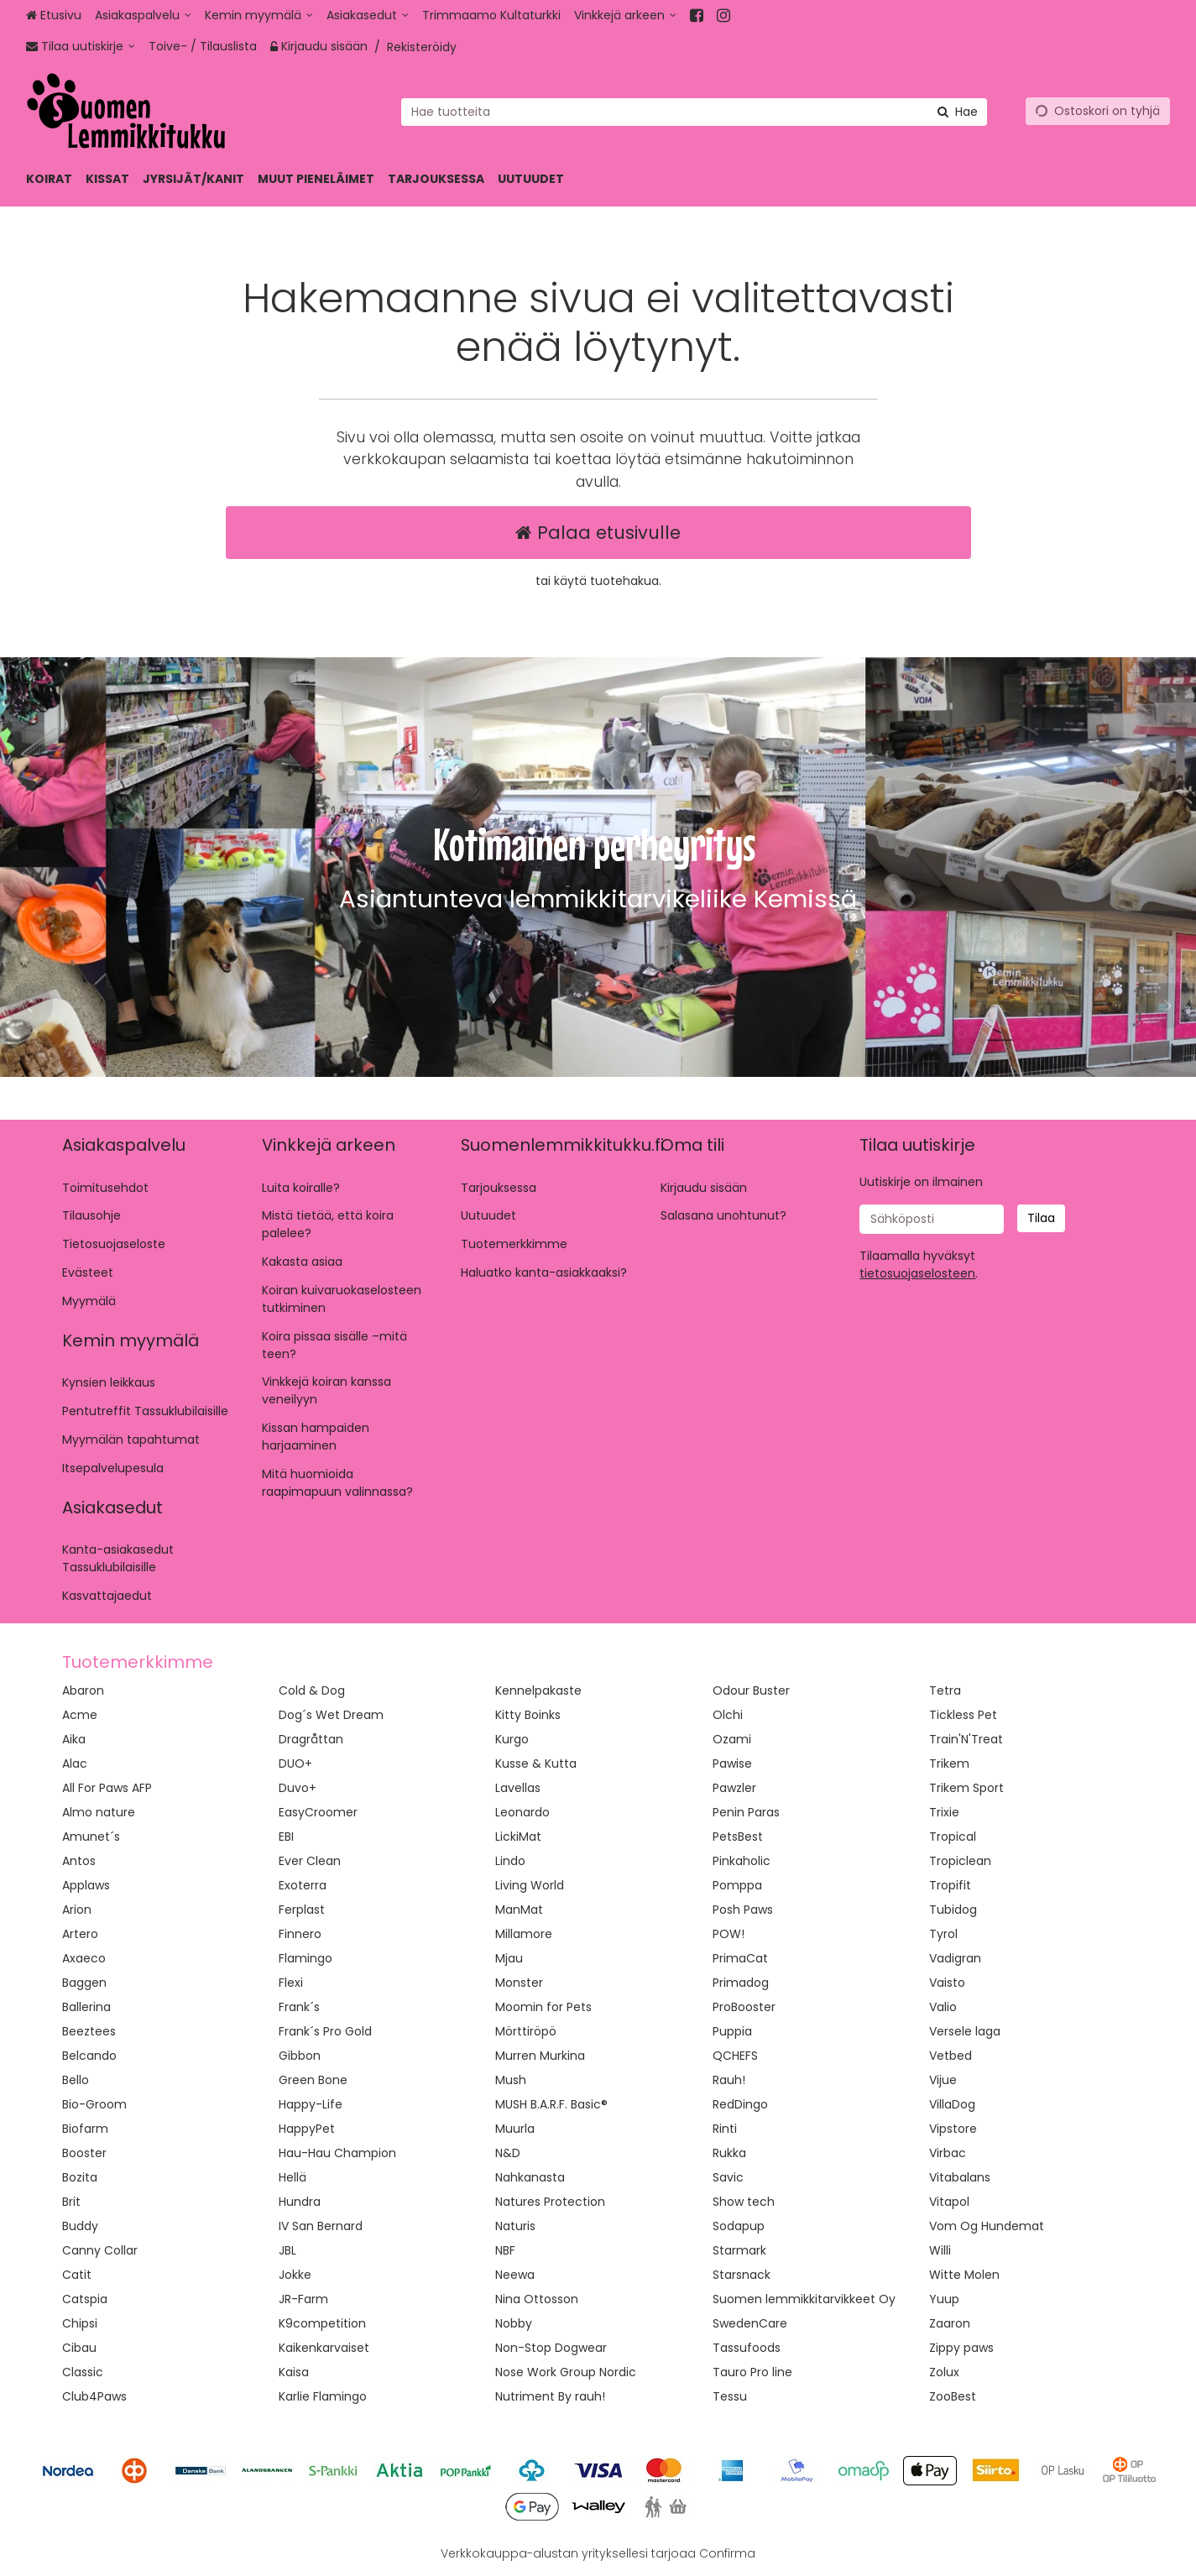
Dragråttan (311, 1739)
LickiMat (518, 1836)
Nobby (513, 2323)
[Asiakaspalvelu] (143, 15)
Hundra (300, 2201)
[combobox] (694, 111)
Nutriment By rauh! (550, 2396)
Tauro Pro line (752, 2372)
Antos (79, 1860)
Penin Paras (746, 1812)
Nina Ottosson (536, 2299)
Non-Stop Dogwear (551, 2347)
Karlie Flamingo (323, 2396)
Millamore (523, 1933)
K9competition (322, 2323)
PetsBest (738, 1836)
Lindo (510, 1860)
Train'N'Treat (966, 1739)
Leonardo (522, 1812)
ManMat (519, 1909)
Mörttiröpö (525, 2031)
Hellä (292, 2177)
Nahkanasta (530, 2177)
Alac (74, 1763)
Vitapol (949, 2201)
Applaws (86, 1885)
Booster (84, 2153)
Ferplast (302, 1909)
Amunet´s (91, 1836)
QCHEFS (735, 2055)
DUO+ (295, 1763)
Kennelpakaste (538, 1690)
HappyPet (307, 2128)
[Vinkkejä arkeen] (625, 15)
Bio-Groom (94, 2104)
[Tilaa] (1041, 1218)
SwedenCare (750, 2323)
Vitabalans (959, 2177)
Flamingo (305, 1958)
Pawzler (734, 1787)
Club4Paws (94, 2396)
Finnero (300, 1933)
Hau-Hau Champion (337, 2153)
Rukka (729, 2153)
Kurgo (512, 1739)
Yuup (944, 2299)
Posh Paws (743, 1909)
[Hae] (957, 111)
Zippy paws (961, 2347)
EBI (286, 1836)
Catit (76, 2274)
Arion (76, 1909)
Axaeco (84, 1958)
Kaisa (294, 2372)
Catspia (84, 2299)
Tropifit (950, 1885)
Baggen (84, 1982)
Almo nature (98, 1812)
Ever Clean (310, 1860)
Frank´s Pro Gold (325, 2031)
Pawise (732, 1763)
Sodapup (739, 2226)
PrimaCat (740, 1958)
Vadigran (955, 1958)
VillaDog (952, 2104)
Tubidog (953, 1909)
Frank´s (299, 2007)
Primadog (741, 1982)
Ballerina (86, 2007)
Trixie (944, 1812)
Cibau (79, 2347)
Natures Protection (550, 2201)
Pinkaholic (741, 1860)
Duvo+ (297, 1787)
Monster (519, 1982)
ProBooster (744, 2007)
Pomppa (737, 1885)
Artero (80, 1933)
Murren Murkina (540, 2055)
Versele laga (964, 2031)
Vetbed (950, 2055)
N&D (507, 2153)
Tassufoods (747, 2347)
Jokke (295, 2274)
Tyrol (943, 1933)
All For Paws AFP (107, 1787)
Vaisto (947, 1982)
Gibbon (300, 2055)
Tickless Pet (963, 1714)
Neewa (515, 2274)
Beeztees (89, 2031)
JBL (287, 2250)
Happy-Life (310, 2104)
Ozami (732, 1739)
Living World (529, 1885)
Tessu (730, 2396)
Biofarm (85, 2128)
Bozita (79, 2177)
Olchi (728, 1714)
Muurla (515, 2128)
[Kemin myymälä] (259, 15)
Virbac (947, 2153)
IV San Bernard (321, 2226)
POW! (728, 1933)
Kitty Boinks (528, 1714)
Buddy (80, 2226)
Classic (82, 2372)
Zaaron (949, 2323)
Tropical (952, 1836)
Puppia (732, 2031)
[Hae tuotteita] (694, 111)
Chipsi (79, 2323)
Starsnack (741, 2274)
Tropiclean (960, 1860)
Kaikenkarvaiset (324, 2347)
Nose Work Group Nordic (565, 2372)
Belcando (89, 2055)
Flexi (291, 1982)
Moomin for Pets (543, 2007)
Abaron (83, 1690)
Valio (943, 2007)
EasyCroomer (318, 1812)
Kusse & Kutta (536, 1763)
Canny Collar (100, 2250)
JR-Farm (303, 2299)
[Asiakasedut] (367, 15)
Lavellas (518, 1787)
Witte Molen (964, 2274)
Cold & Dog (312, 1690)
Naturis (515, 2226)
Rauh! (729, 2080)
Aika (74, 1739)
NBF (505, 2250)
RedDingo (740, 2104)
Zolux (944, 2372)
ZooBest (952, 2396)
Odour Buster (751, 1690)
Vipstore (953, 2128)
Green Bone (313, 2080)
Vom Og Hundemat (986, 2226)
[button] (917, 1273)
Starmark (739, 2250)
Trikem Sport (966, 1787)
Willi (940, 2250)
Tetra (945, 1690)
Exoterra (302, 1885)
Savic (728, 2177)
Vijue (943, 2080)
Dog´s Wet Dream (331, 1714)
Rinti (725, 2128)
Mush (510, 2080)
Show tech (744, 2201)
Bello (75, 2080)
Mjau (509, 1958)
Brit (71, 2201)
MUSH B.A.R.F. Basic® (551, 2104)
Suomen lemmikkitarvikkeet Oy (804, 2299)
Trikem (949, 1763)
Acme (79, 1714)
